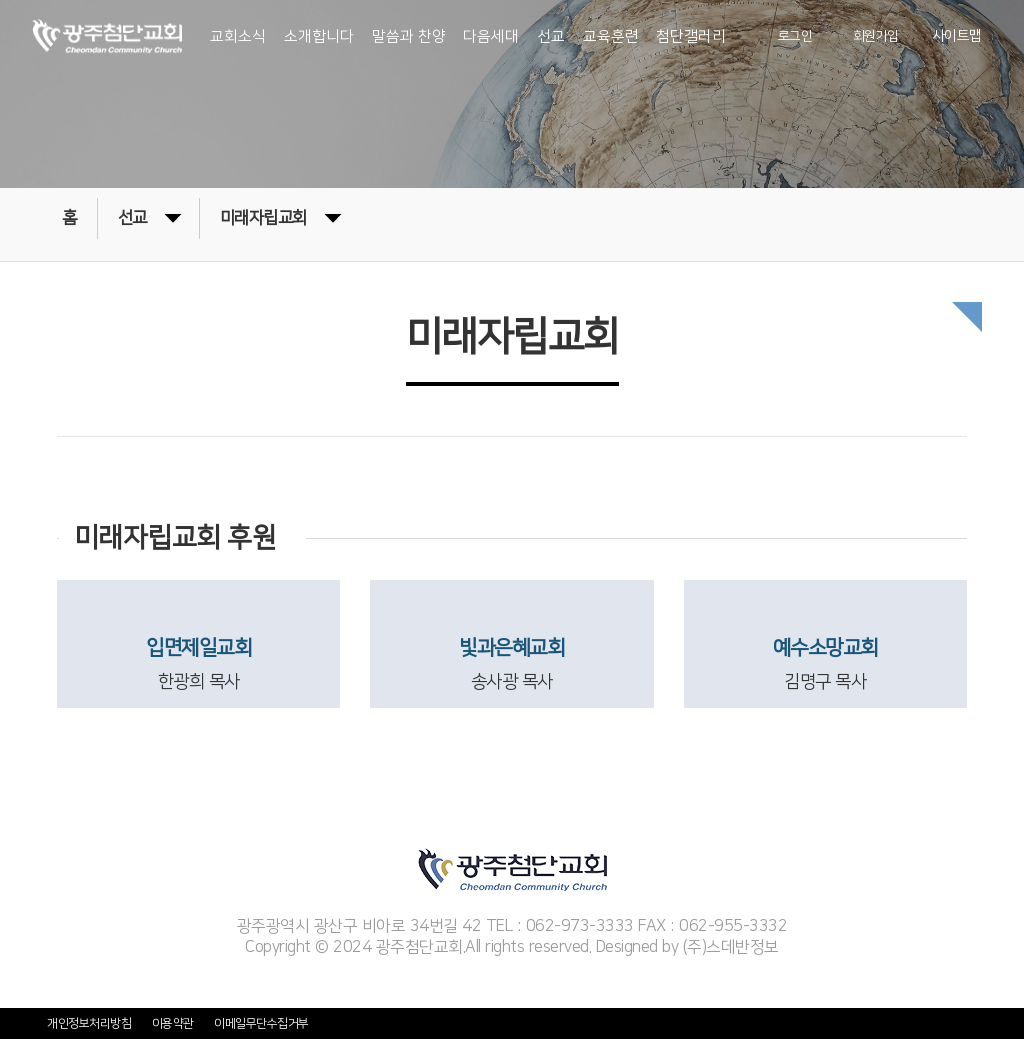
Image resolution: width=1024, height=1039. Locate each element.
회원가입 (876, 37)
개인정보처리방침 (89, 1023)
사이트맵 (957, 37)
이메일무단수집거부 (261, 1023)
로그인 (795, 37)
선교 (149, 216)
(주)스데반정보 (731, 947)
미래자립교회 (280, 216)
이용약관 (173, 1023)
